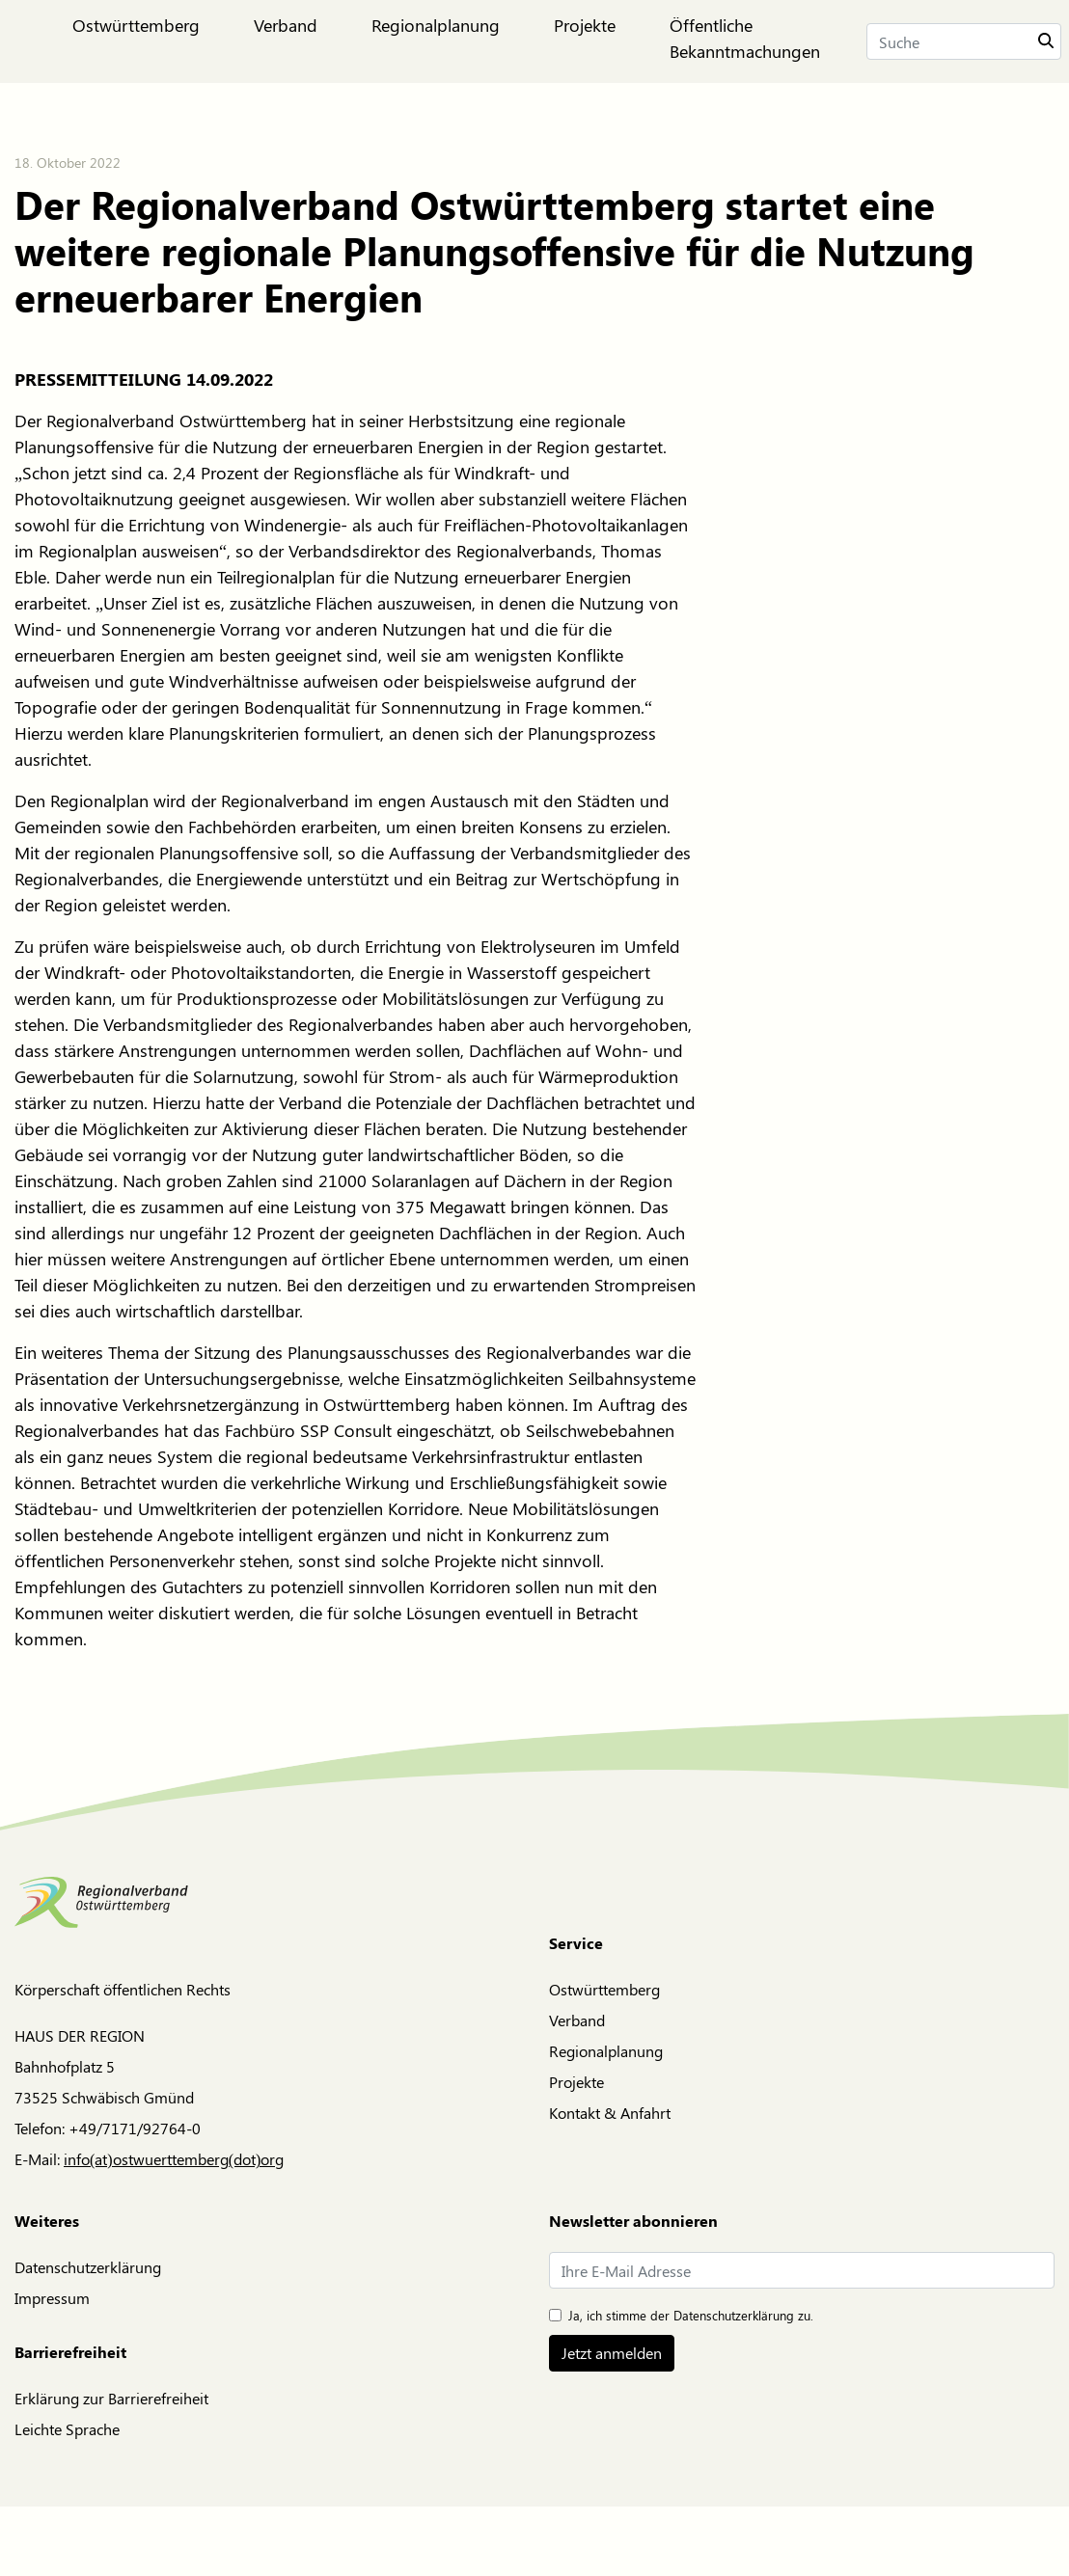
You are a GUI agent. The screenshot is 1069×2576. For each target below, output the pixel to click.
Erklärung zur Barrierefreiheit (111, 2398)
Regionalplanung (606, 2051)
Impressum (52, 2298)
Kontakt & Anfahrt (610, 2112)
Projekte (576, 2082)
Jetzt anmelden (612, 2353)
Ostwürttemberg (604, 1989)
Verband (577, 2020)
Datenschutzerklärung (87, 2267)
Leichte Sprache (67, 2429)
